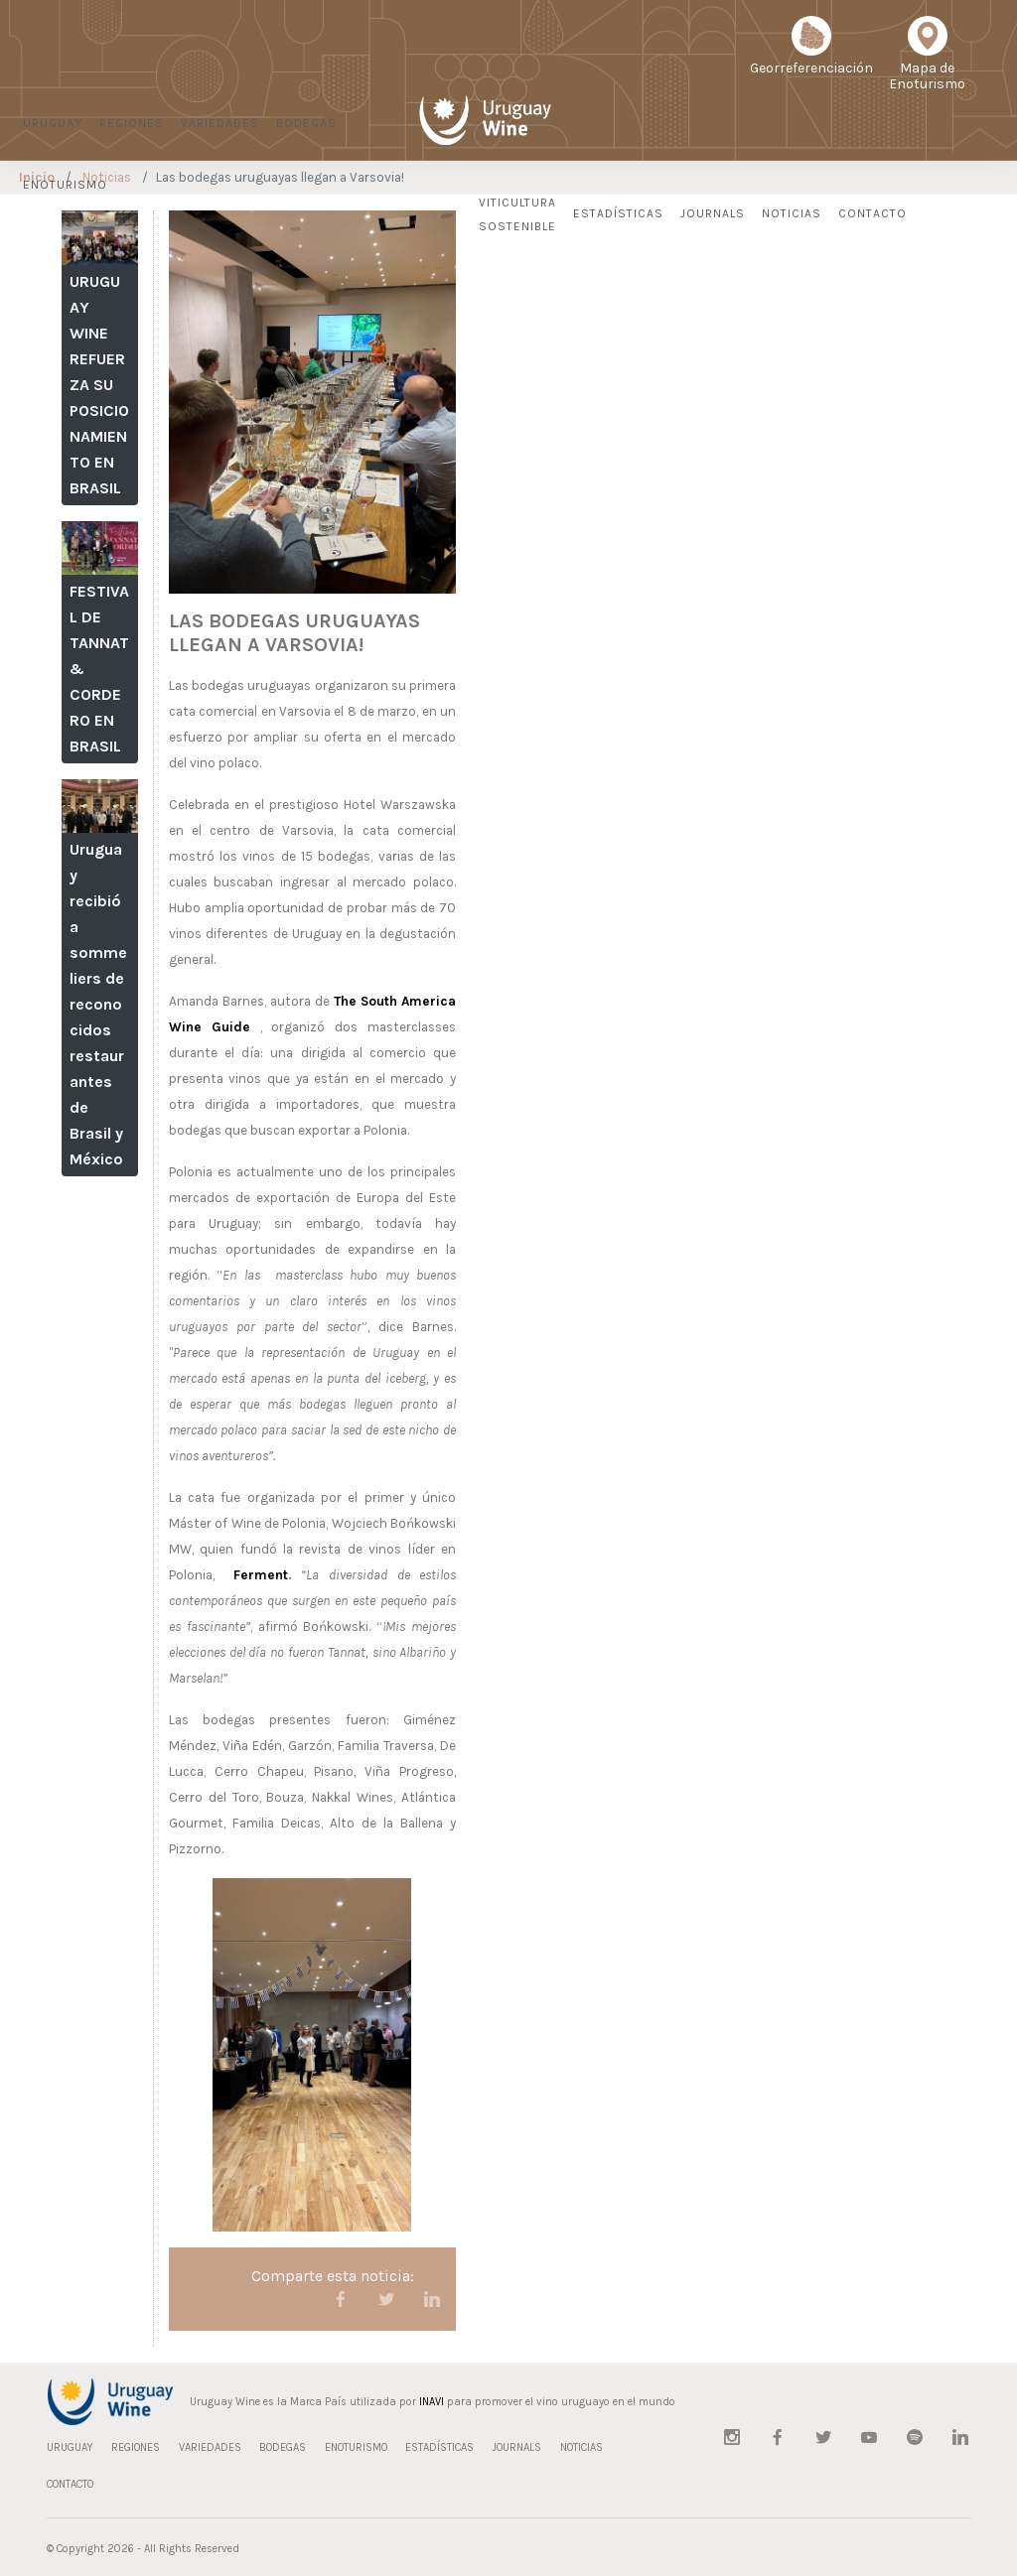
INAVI (431, 2401)
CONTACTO (872, 213)
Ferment (260, 1574)
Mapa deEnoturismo (927, 60)
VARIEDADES (220, 123)
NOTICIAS (791, 213)
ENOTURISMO (65, 185)
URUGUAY (52, 123)
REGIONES (131, 123)
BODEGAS (306, 123)
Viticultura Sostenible (517, 214)
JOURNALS (712, 213)
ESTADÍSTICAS (618, 213)
